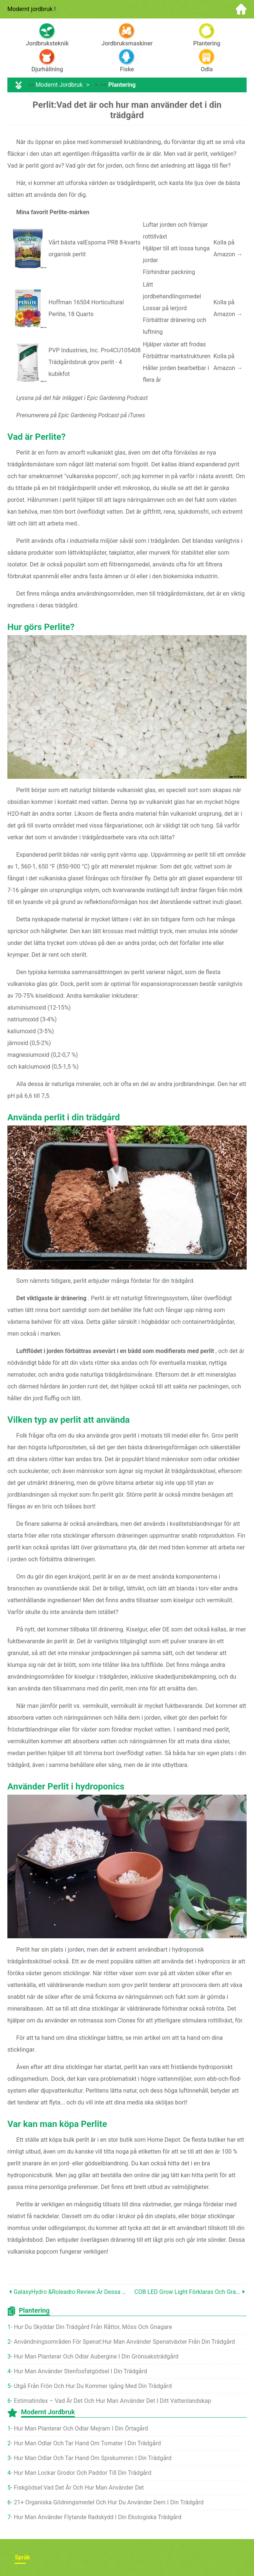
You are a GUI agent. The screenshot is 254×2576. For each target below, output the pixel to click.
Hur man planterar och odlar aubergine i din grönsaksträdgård (96, 2356)
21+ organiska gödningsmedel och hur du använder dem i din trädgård (108, 2502)
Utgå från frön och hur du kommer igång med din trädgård (92, 2386)
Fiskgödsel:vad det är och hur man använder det (79, 2487)
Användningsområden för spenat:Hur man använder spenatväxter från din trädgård (124, 2341)
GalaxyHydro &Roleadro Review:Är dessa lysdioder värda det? (70, 2291)
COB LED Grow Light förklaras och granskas (188, 2291)
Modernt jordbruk (59, 84)
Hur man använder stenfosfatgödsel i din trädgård (80, 2371)
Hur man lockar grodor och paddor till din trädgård (82, 2472)
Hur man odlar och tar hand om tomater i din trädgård (87, 2443)
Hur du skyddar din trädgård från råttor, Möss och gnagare (93, 2326)
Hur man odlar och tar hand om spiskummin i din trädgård (92, 2458)
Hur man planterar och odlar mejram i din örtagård (81, 2428)
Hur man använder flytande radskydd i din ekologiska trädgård (97, 2517)
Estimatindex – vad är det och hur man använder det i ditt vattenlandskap (112, 2400)
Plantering (122, 84)
